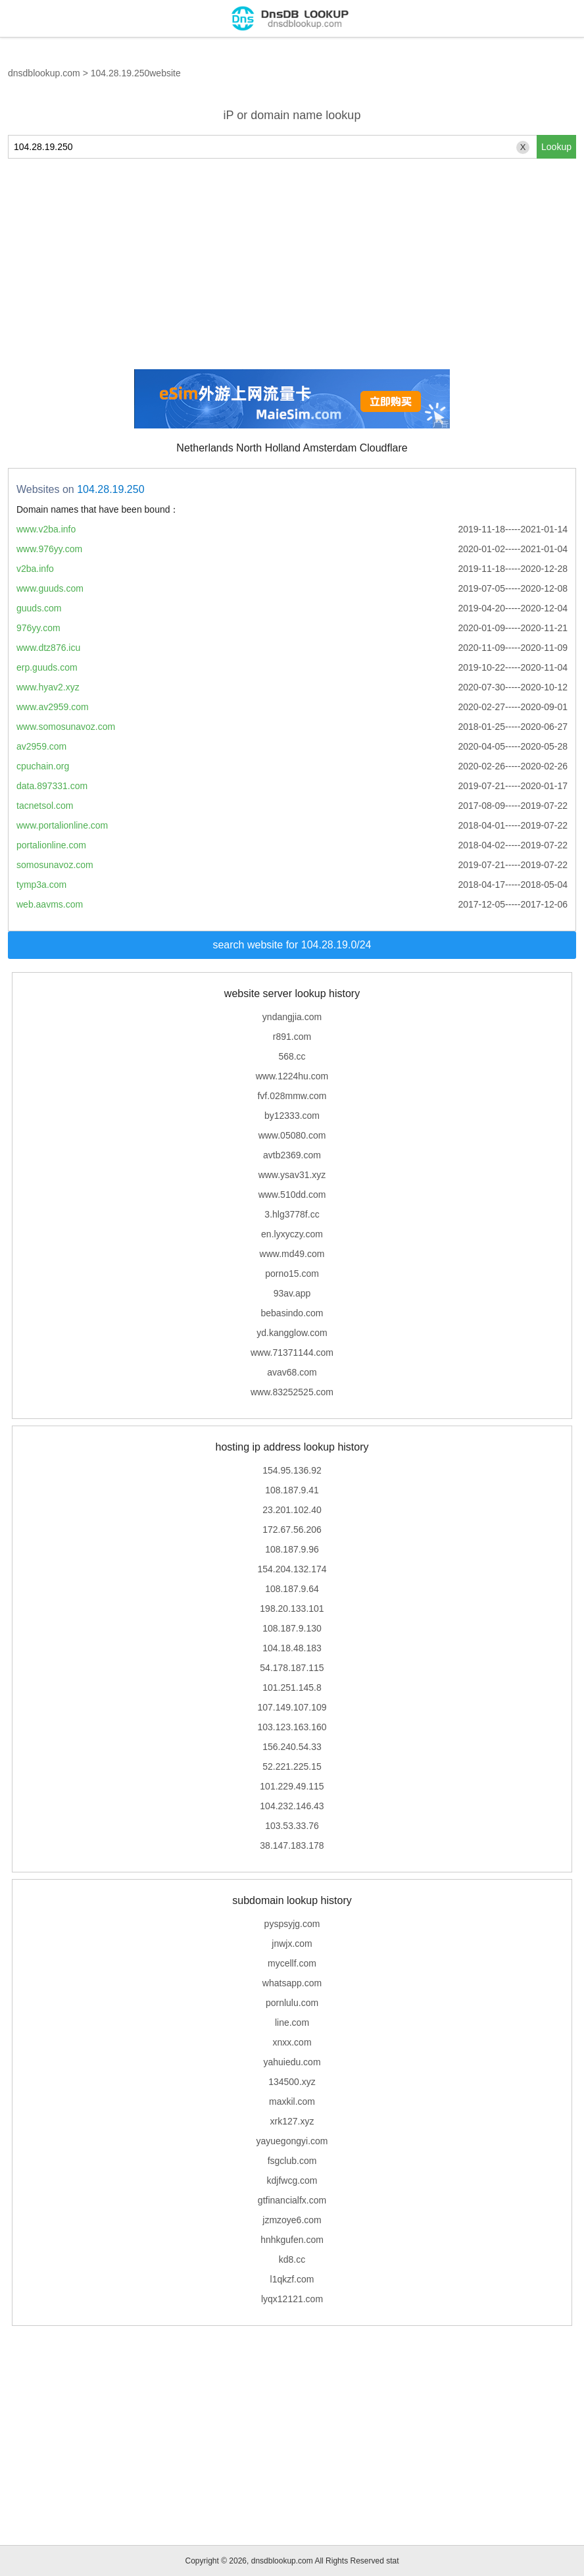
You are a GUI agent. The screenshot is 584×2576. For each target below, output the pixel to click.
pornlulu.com (292, 2002)
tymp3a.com (41, 884)
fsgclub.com (292, 2160)
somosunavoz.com (54, 865)
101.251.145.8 (292, 1687)
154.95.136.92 (292, 1470)
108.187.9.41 (292, 1490)
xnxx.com (291, 2042)
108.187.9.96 (292, 1549)
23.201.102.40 (292, 1510)
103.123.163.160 (291, 1727)
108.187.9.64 (292, 1589)
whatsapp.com (292, 1983)
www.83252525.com (292, 1392)
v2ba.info (35, 568)
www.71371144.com (292, 1352)
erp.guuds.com (47, 667)
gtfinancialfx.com (292, 2200)
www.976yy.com (49, 549)
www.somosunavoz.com (65, 726)
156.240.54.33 (292, 1746)
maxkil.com (292, 2101)
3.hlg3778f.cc (291, 1214)
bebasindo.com (292, 1313)
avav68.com (291, 1372)
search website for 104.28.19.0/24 (291, 944)
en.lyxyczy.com (292, 1234)
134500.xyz (292, 2081)
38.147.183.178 (292, 1845)
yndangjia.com (292, 1017)
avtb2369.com (292, 1155)
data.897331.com (51, 786)
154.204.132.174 (291, 1569)
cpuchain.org (42, 766)
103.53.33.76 (292, 1825)
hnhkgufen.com (292, 2239)
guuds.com (38, 608)
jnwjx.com (292, 1943)
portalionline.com (51, 845)
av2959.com (41, 746)
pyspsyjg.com (292, 1924)
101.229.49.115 (292, 1786)
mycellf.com (292, 1963)
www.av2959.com (52, 707)
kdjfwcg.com (291, 2180)
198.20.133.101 (292, 1608)
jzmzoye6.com (291, 2220)
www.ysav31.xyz (292, 1175)
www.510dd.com (292, 1194)
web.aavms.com (49, 904)
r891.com (292, 1036)
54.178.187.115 (292, 1667)
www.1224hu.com (292, 1076)
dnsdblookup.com (44, 73)
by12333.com (292, 1115)
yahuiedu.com (291, 2062)
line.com (292, 2022)
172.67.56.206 (292, 1529)
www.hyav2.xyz (48, 687)
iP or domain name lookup (292, 115)
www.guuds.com (50, 588)
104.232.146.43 (292, 1806)
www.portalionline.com (62, 825)
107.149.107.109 (291, 1707)
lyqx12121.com (292, 2299)
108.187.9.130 (292, 1628)
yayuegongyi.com (292, 2141)
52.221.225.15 (292, 1766)
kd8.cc (292, 2259)
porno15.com (292, 1273)
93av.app (292, 1293)
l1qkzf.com (292, 2279)
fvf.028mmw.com (291, 1096)
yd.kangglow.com (291, 1332)
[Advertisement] (292, 264)
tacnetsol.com (44, 805)
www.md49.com (292, 1254)
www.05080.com (292, 1135)
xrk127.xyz (292, 2121)
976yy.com (38, 628)
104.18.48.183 (292, 1648)
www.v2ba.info (46, 529)
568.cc (291, 1056)
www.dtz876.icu (48, 647)
